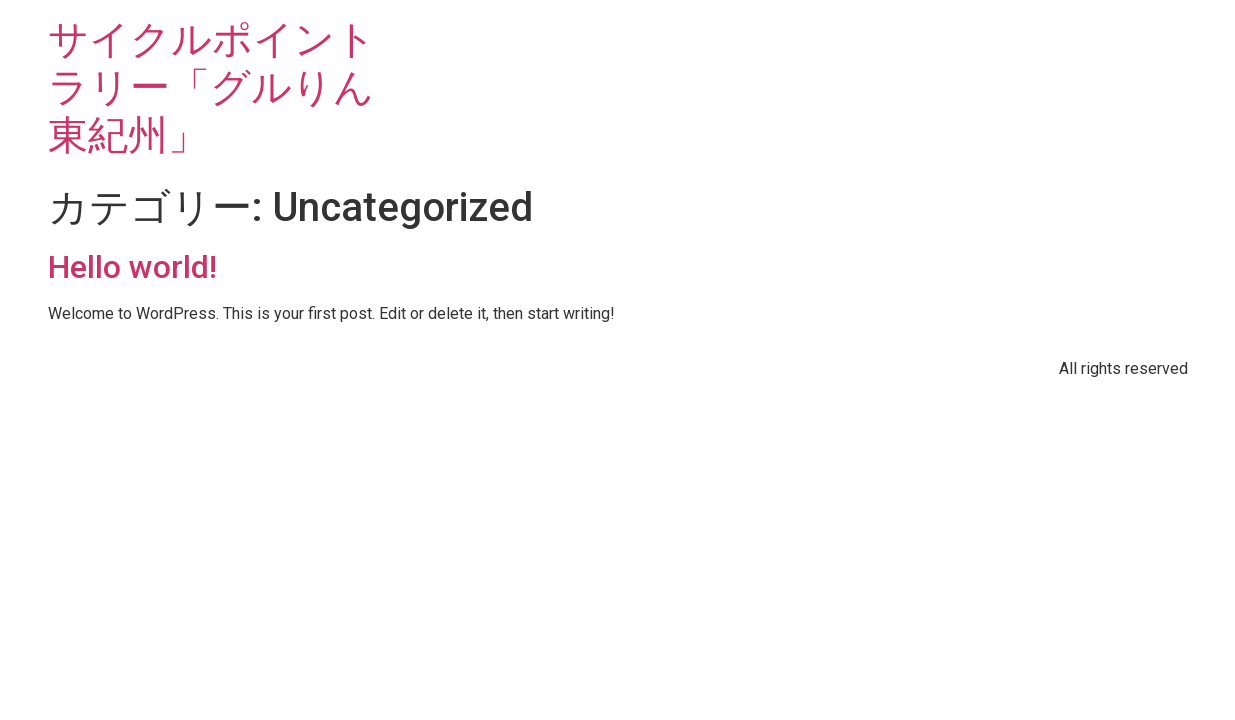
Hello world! (132, 267)
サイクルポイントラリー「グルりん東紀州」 (212, 87)
